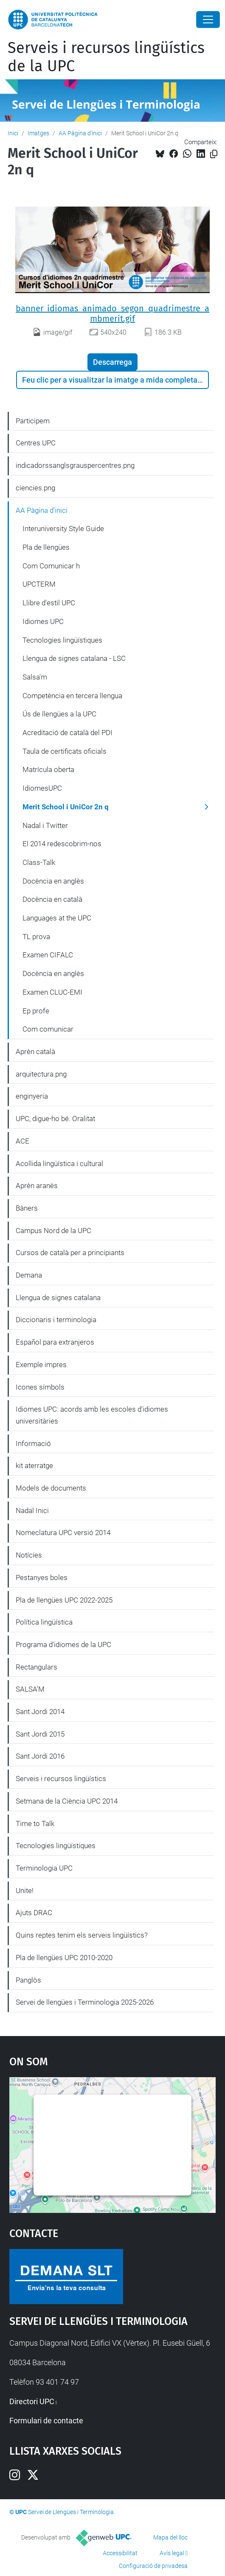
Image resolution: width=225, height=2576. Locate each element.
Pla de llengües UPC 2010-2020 (64, 1957)
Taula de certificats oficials (64, 751)
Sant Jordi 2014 (40, 1711)
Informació (33, 1443)
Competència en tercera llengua (72, 695)
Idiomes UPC (43, 621)
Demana (29, 1275)
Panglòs (28, 1980)
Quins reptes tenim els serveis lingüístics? (82, 1935)
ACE (22, 1141)
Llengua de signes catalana (58, 1297)
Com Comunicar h (51, 566)
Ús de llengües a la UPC (59, 714)
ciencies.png (35, 488)
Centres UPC (36, 443)
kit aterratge (34, 1465)
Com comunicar (47, 1029)
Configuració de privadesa (153, 2565)
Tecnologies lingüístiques (62, 640)
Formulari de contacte (46, 2420)
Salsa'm (34, 677)
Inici (13, 133)
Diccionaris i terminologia (56, 1319)
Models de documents (51, 1488)
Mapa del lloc (170, 2537)
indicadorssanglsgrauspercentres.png (75, 465)
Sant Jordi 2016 (40, 1756)
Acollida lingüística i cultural (59, 1163)
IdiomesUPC (42, 788)
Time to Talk (35, 1823)
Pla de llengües (46, 547)
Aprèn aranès (37, 1185)
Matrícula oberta (48, 769)
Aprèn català (35, 1051)
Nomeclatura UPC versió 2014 (63, 1532)
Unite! (25, 1890)
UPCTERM (39, 584)
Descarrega (112, 362)
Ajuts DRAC (34, 1912)
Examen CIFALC (47, 955)
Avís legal (172, 2553)
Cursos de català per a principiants (70, 1252)
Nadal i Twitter (45, 825)
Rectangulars (36, 1667)
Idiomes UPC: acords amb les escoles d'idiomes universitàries (92, 1415)
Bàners (27, 1208)
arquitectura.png (41, 1074)
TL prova (36, 936)
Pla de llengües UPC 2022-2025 (64, 1600)
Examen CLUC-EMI (52, 992)
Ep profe (35, 1011)
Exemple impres (41, 1364)
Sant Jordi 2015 (40, 1734)
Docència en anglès (53, 881)
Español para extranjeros (55, 1342)
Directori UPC (31, 2401)
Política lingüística (44, 1622)
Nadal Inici (32, 1510)
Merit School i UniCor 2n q (65, 807)
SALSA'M (30, 1689)
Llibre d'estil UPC (48, 603)
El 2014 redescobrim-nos (61, 843)
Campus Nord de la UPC (53, 1230)
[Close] (208, 19)
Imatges (38, 133)
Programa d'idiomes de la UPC (63, 1644)
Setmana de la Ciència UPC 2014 (67, 1801)
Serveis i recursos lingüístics (61, 1778)
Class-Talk (38, 862)
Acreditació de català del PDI (67, 732)
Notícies (29, 1555)
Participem (33, 421)
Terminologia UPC (44, 1868)
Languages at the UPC (56, 918)
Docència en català (52, 899)
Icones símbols (40, 1387)
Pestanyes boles (42, 1577)
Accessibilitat (120, 2553)
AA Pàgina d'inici (80, 133)
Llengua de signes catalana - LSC (74, 658)
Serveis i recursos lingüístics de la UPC (106, 57)
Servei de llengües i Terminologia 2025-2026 (85, 2002)
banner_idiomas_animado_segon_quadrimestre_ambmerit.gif (112, 313)
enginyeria (32, 1096)
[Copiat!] (213, 154)
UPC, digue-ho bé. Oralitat (55, 1118)
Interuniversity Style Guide (63, 528)
